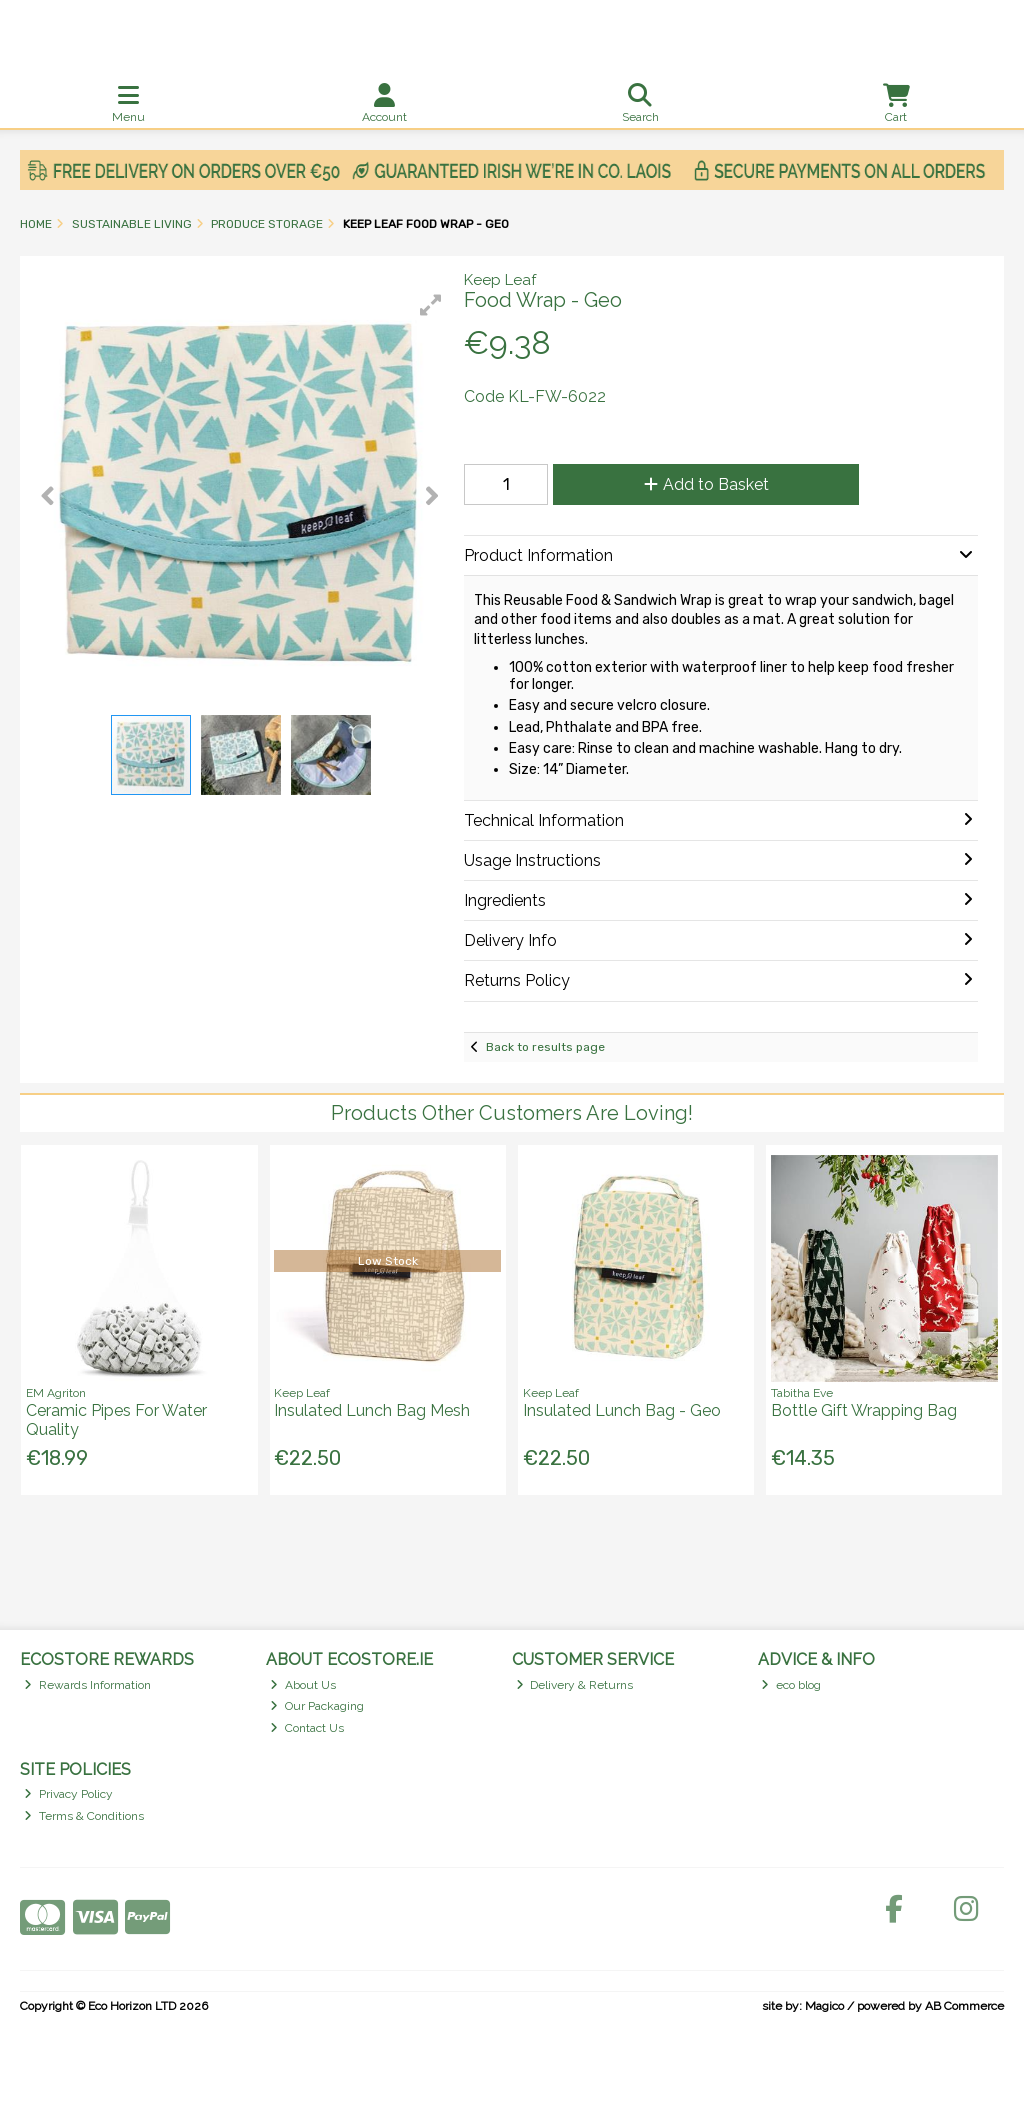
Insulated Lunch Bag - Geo (622, 1410)
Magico (824, 2006)
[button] (431, 305)
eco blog (791, 1685)
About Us (303, 1685)
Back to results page (545, 1047)
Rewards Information (87, 1685)
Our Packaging (317, 1706)
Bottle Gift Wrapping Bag (864, 1410)
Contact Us (307, 1728)
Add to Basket (706, 484)
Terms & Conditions (84, 1816)
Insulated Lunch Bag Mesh (372, 1410)
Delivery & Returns (575, 1685)
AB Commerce (964, 2006)
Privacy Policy (68, 1794)
